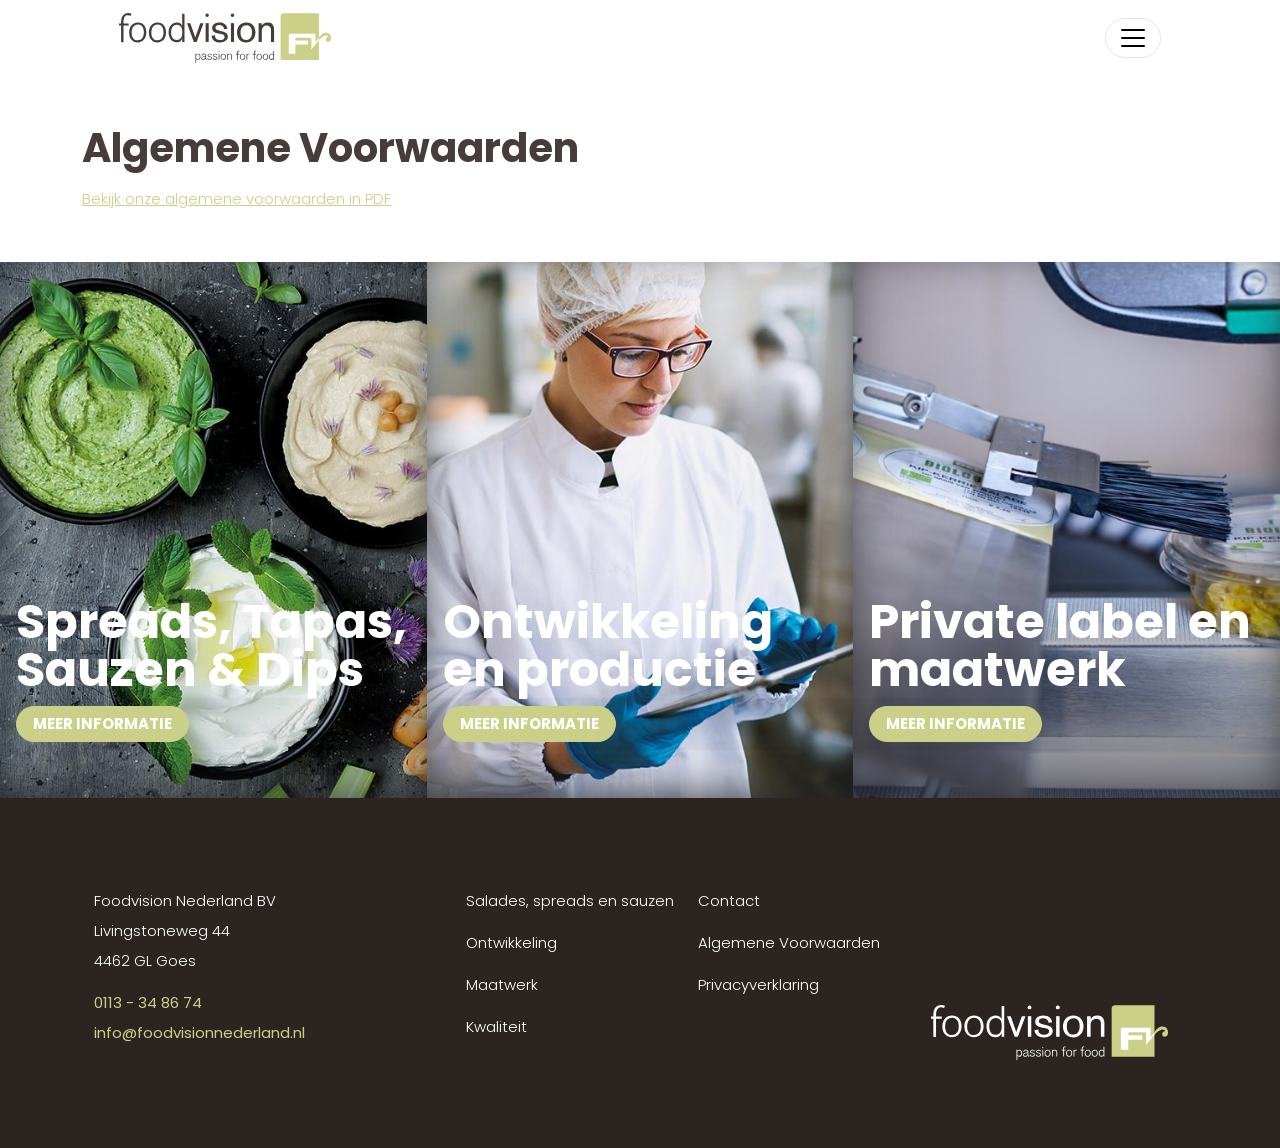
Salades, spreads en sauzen (570, 900)
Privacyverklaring (758, 984)
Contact (729, 900)
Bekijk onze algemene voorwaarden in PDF (236, 198)
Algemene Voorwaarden (789, 942)
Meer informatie (102, 723)
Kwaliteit (496, 1026)
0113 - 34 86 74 (148, 1002)
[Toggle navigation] (1133, 38)
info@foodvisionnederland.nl (199, 1032)
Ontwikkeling (511, 942)
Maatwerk (502, 984)
